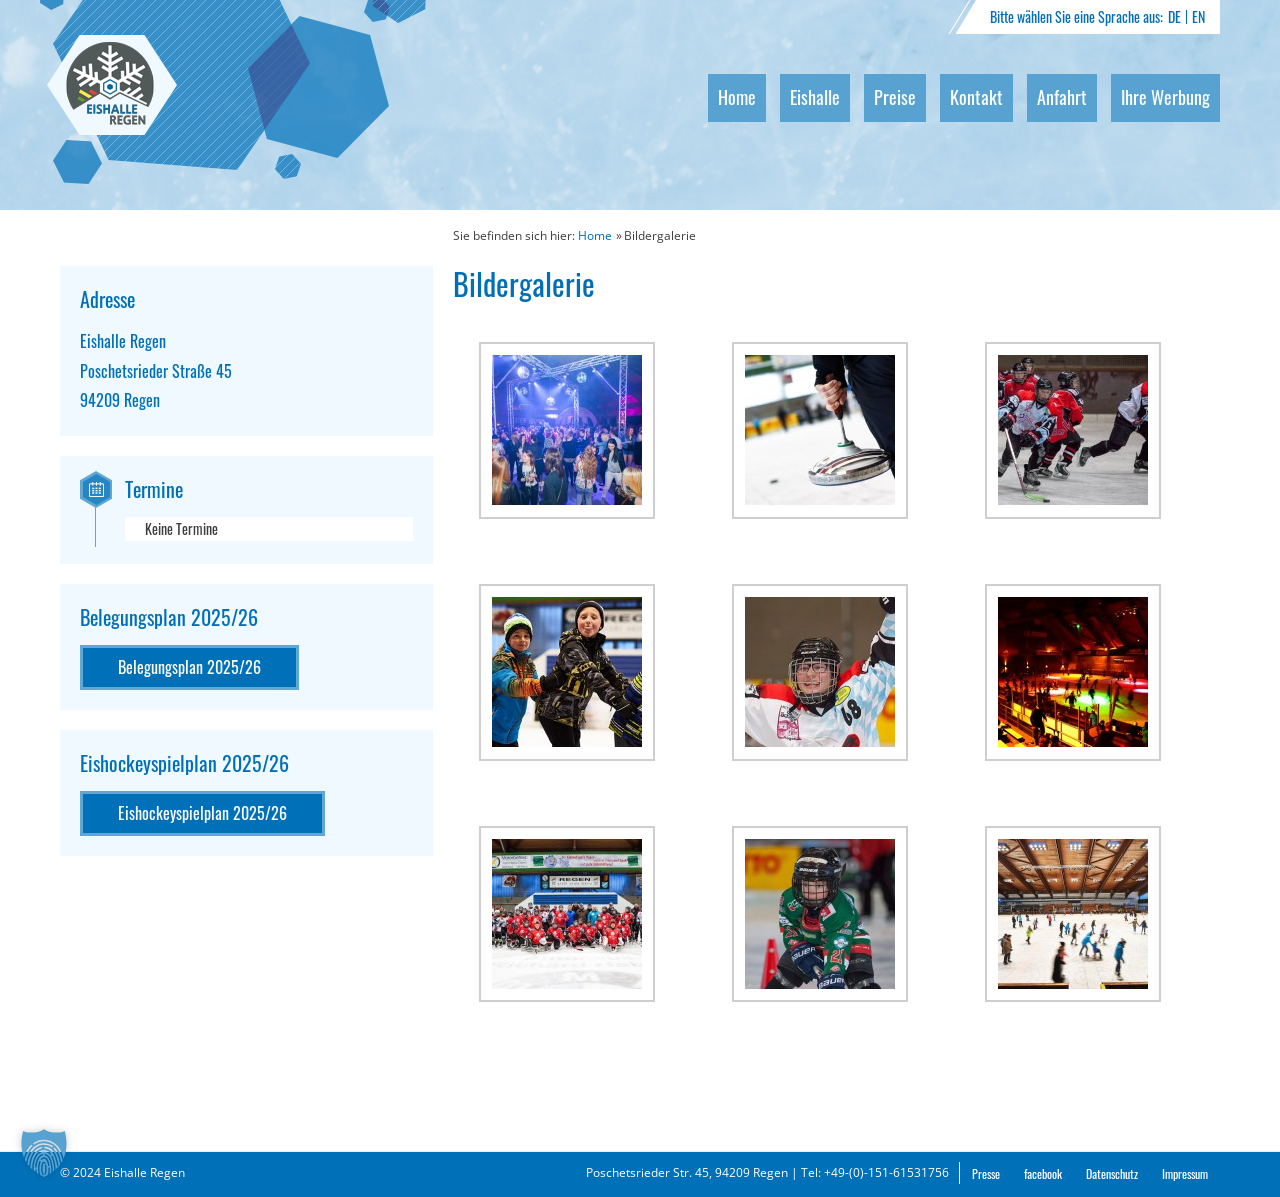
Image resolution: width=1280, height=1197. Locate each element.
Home (737, 97)
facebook (1043, 1173)
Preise (895, 97)
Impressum (1185, 1173)
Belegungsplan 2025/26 (189, 667)
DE (1174, 16)
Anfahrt (1062, 97)
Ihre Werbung (1165, 97)
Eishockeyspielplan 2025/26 (202, 813)
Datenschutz (1112, 1173)
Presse (986, 1173)
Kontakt (976, 97)
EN (1198, 16)
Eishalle (815, 97)
